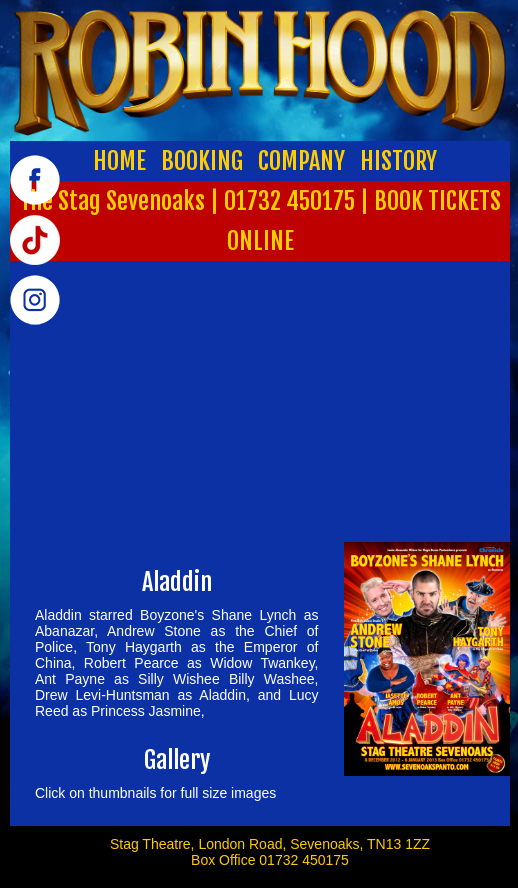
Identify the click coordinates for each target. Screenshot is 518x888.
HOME (119, 161)
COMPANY (301, 161)
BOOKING (202, 161)
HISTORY (398, 161)
